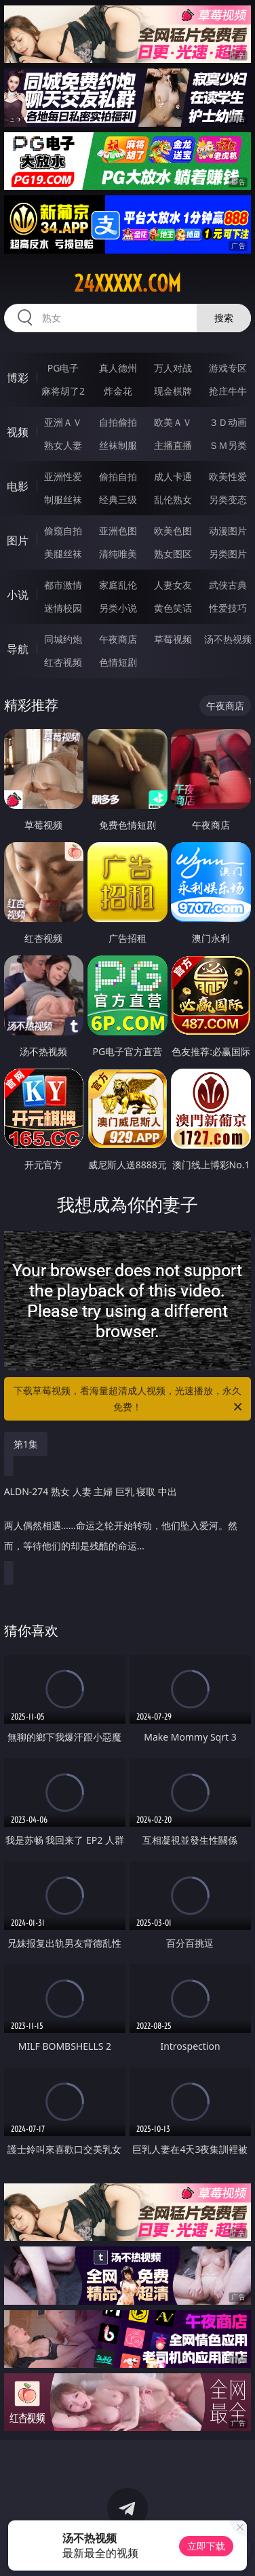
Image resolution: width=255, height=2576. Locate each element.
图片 (17, 540)
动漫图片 (228, 530)
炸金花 (118, 390)
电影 (17, 486)
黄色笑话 (173, 607)
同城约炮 (63, 639)
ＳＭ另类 (228, 445)
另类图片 (228, 553)
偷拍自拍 (118, 476)
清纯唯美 (118, 553)
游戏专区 (228, 367)
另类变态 (228, 499)
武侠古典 (228, 584)
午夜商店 (118, 639)
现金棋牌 (173, 390)
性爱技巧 (228, 607)
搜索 (223, 317)
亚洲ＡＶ (63, 422)
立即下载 (206, 2545)
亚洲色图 (118, 530)
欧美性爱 (228, 476)
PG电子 (63, 367)
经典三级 (118, 499)
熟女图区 (173, 553)
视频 (17, 431)
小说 (17, 594)
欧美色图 (173, 530)
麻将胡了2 (63, 390)
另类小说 (118, 607)
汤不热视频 (228, 639)
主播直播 (173, 445)
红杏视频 (63, 662)
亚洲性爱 (63, 476)
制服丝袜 (63, 499)
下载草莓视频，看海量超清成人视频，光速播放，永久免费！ (129, 1399)
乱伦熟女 (173, 499)
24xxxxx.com (127, 283)
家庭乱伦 (118, 584)
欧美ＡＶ (173, 422)
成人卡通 (173, 476)
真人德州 (118, 367)
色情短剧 (118, 662)
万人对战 (173, 367)
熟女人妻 (63, 445)
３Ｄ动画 (228, 422)
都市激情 (63, 584)
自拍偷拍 (118, 422)
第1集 (26, 1444)
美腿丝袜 (63, 553)
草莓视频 (173, 639)
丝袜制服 (118, 445)
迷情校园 (63, 607)
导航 (17, 648)
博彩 (17, 377)
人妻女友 (173, 584)
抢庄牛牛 (228, 390)
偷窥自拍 (63, 530)
